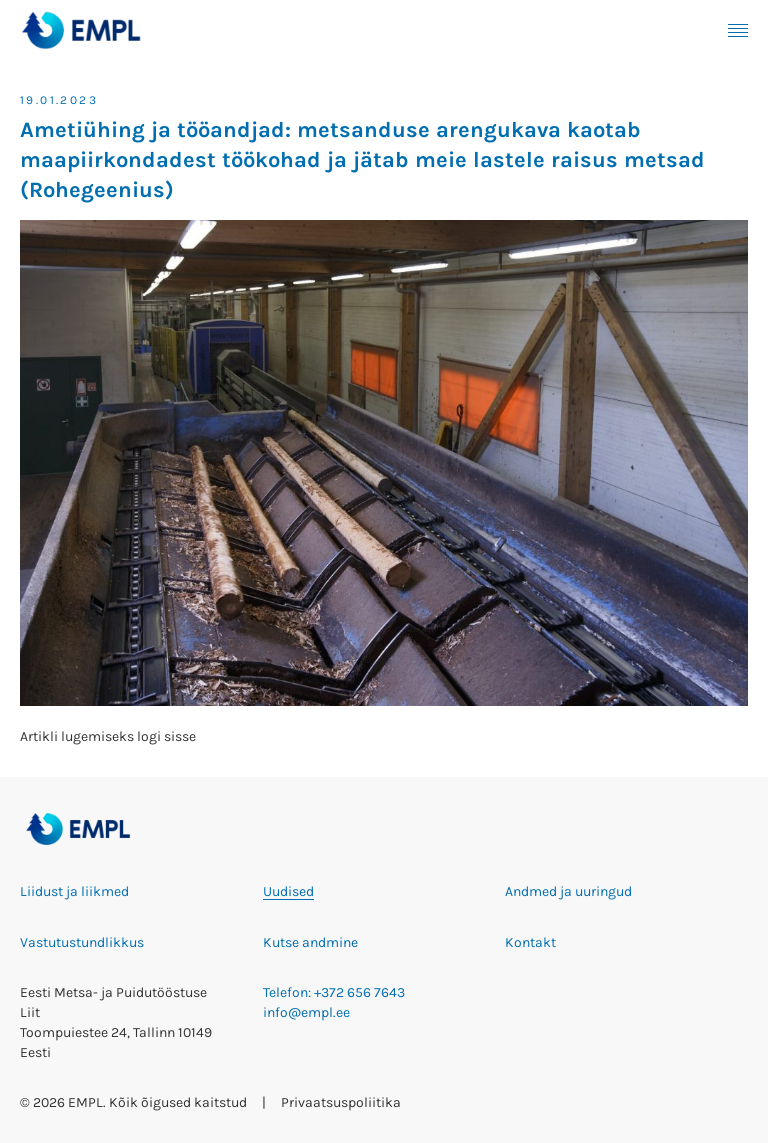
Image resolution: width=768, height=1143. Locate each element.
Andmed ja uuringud (568, 891)
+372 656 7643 (359, 992)
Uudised (288, 891)
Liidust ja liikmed (74, 891)
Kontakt (530, 942)
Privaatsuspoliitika (341, 1102)
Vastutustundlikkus (82, 942)
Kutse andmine (310, 942)
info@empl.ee (306, 1012)
